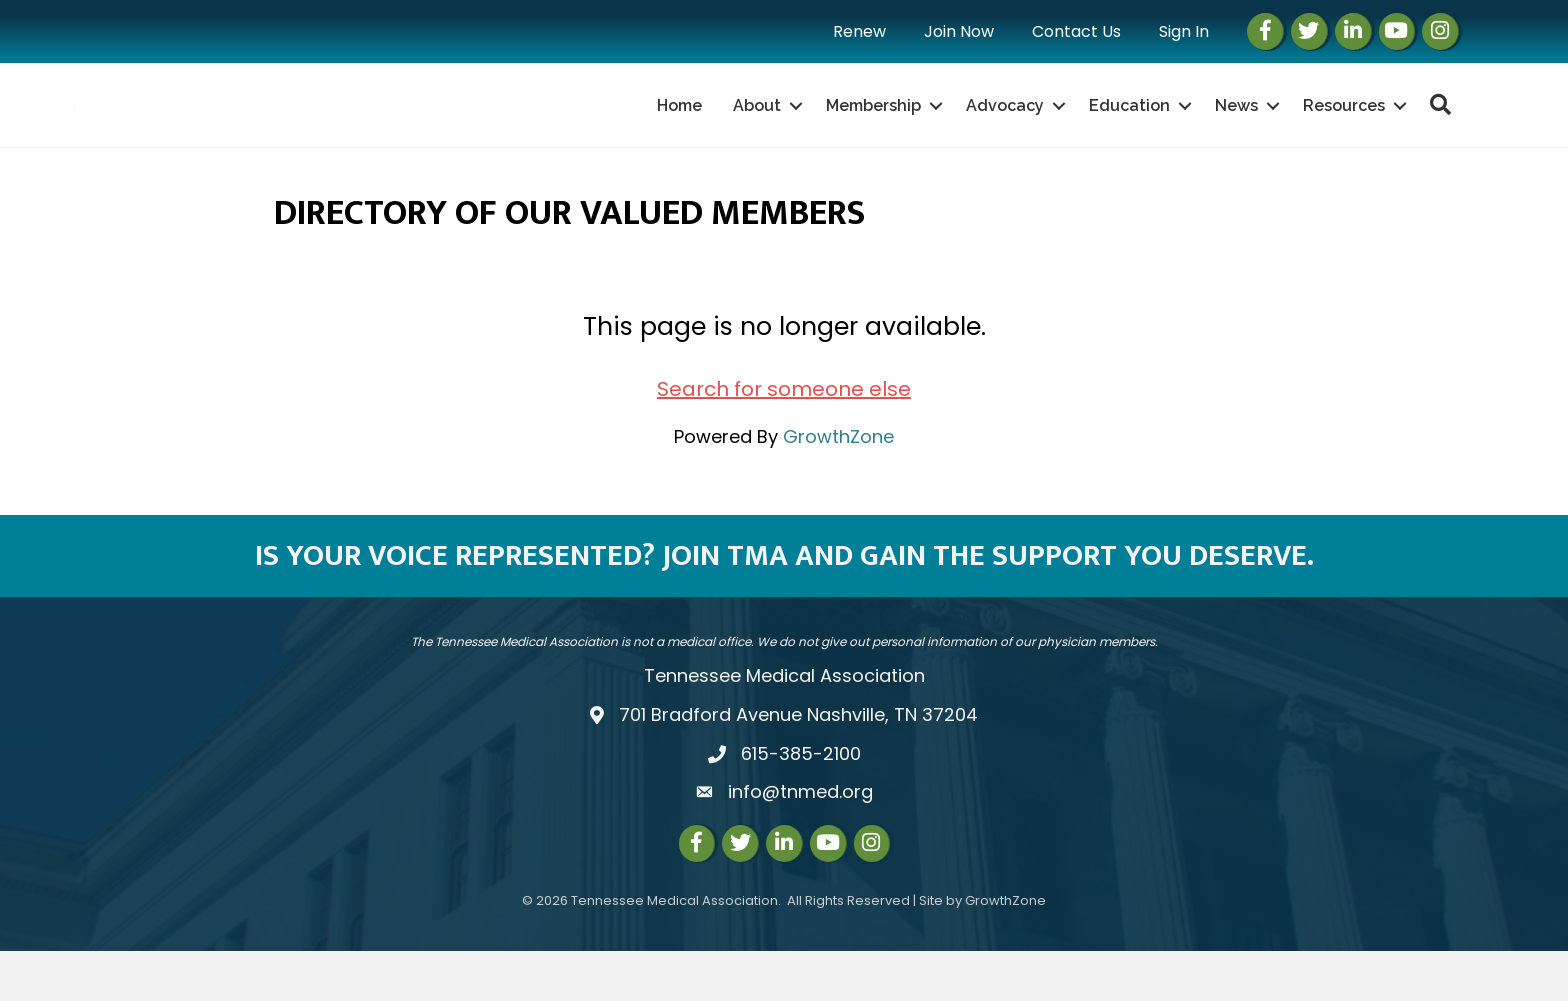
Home (679, 130)
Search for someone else (784, 439)
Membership (873, 130)
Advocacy (1005, 130)
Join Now (959, 31)
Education (1129, 130)
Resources (1344, 130)
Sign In (1184, 31)
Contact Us (1076, 31)
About (757, 130)
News (1236, 130)
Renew (859, 31)
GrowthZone (838, 486)
